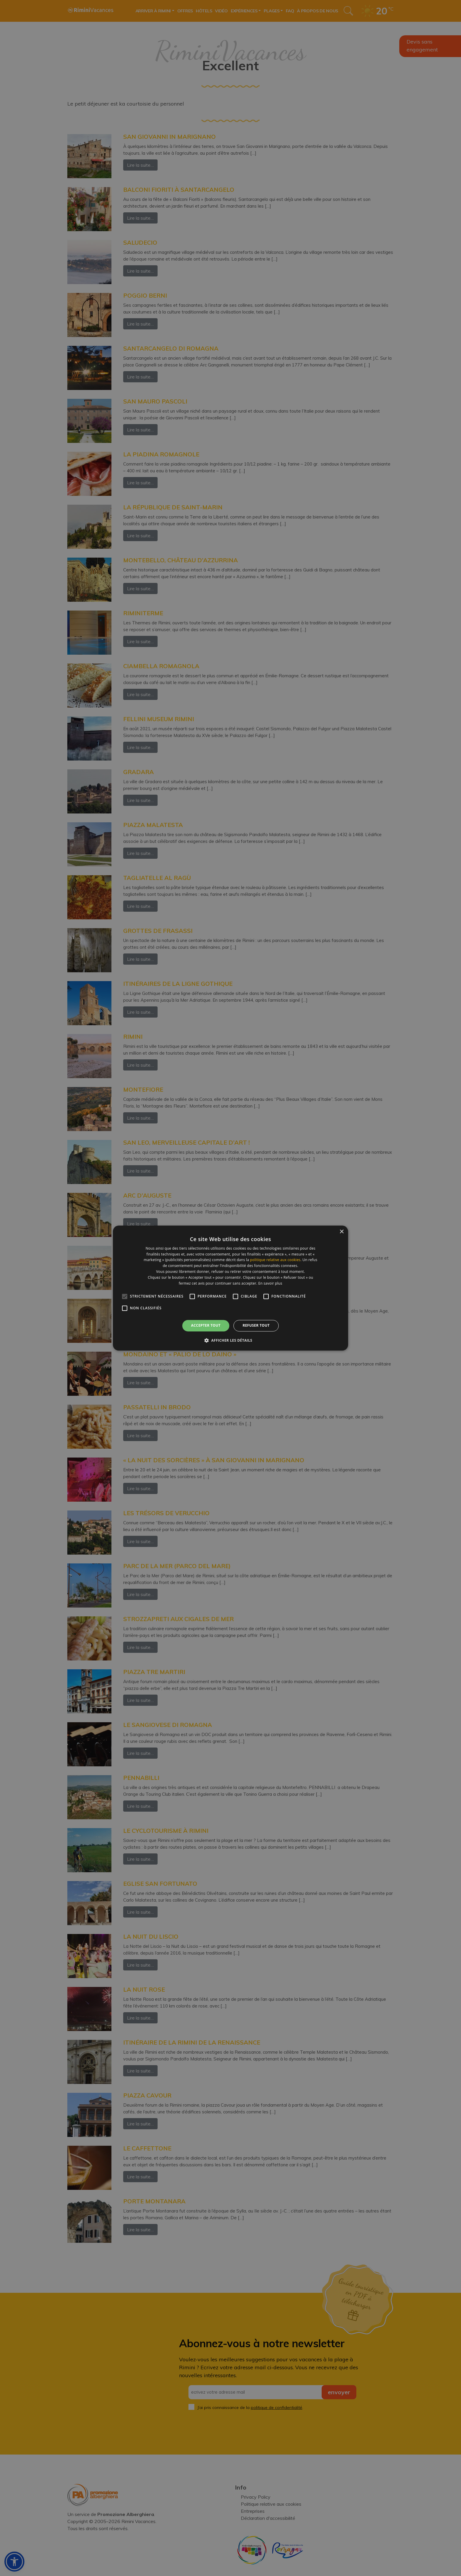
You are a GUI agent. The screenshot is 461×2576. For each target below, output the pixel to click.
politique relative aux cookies (275, 1260)
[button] (230, 1340)
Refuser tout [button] (256, 1325)
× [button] (341, 1232)
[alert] (230, 1288)
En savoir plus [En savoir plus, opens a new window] (270, 1283)
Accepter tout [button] (206, 1325)
